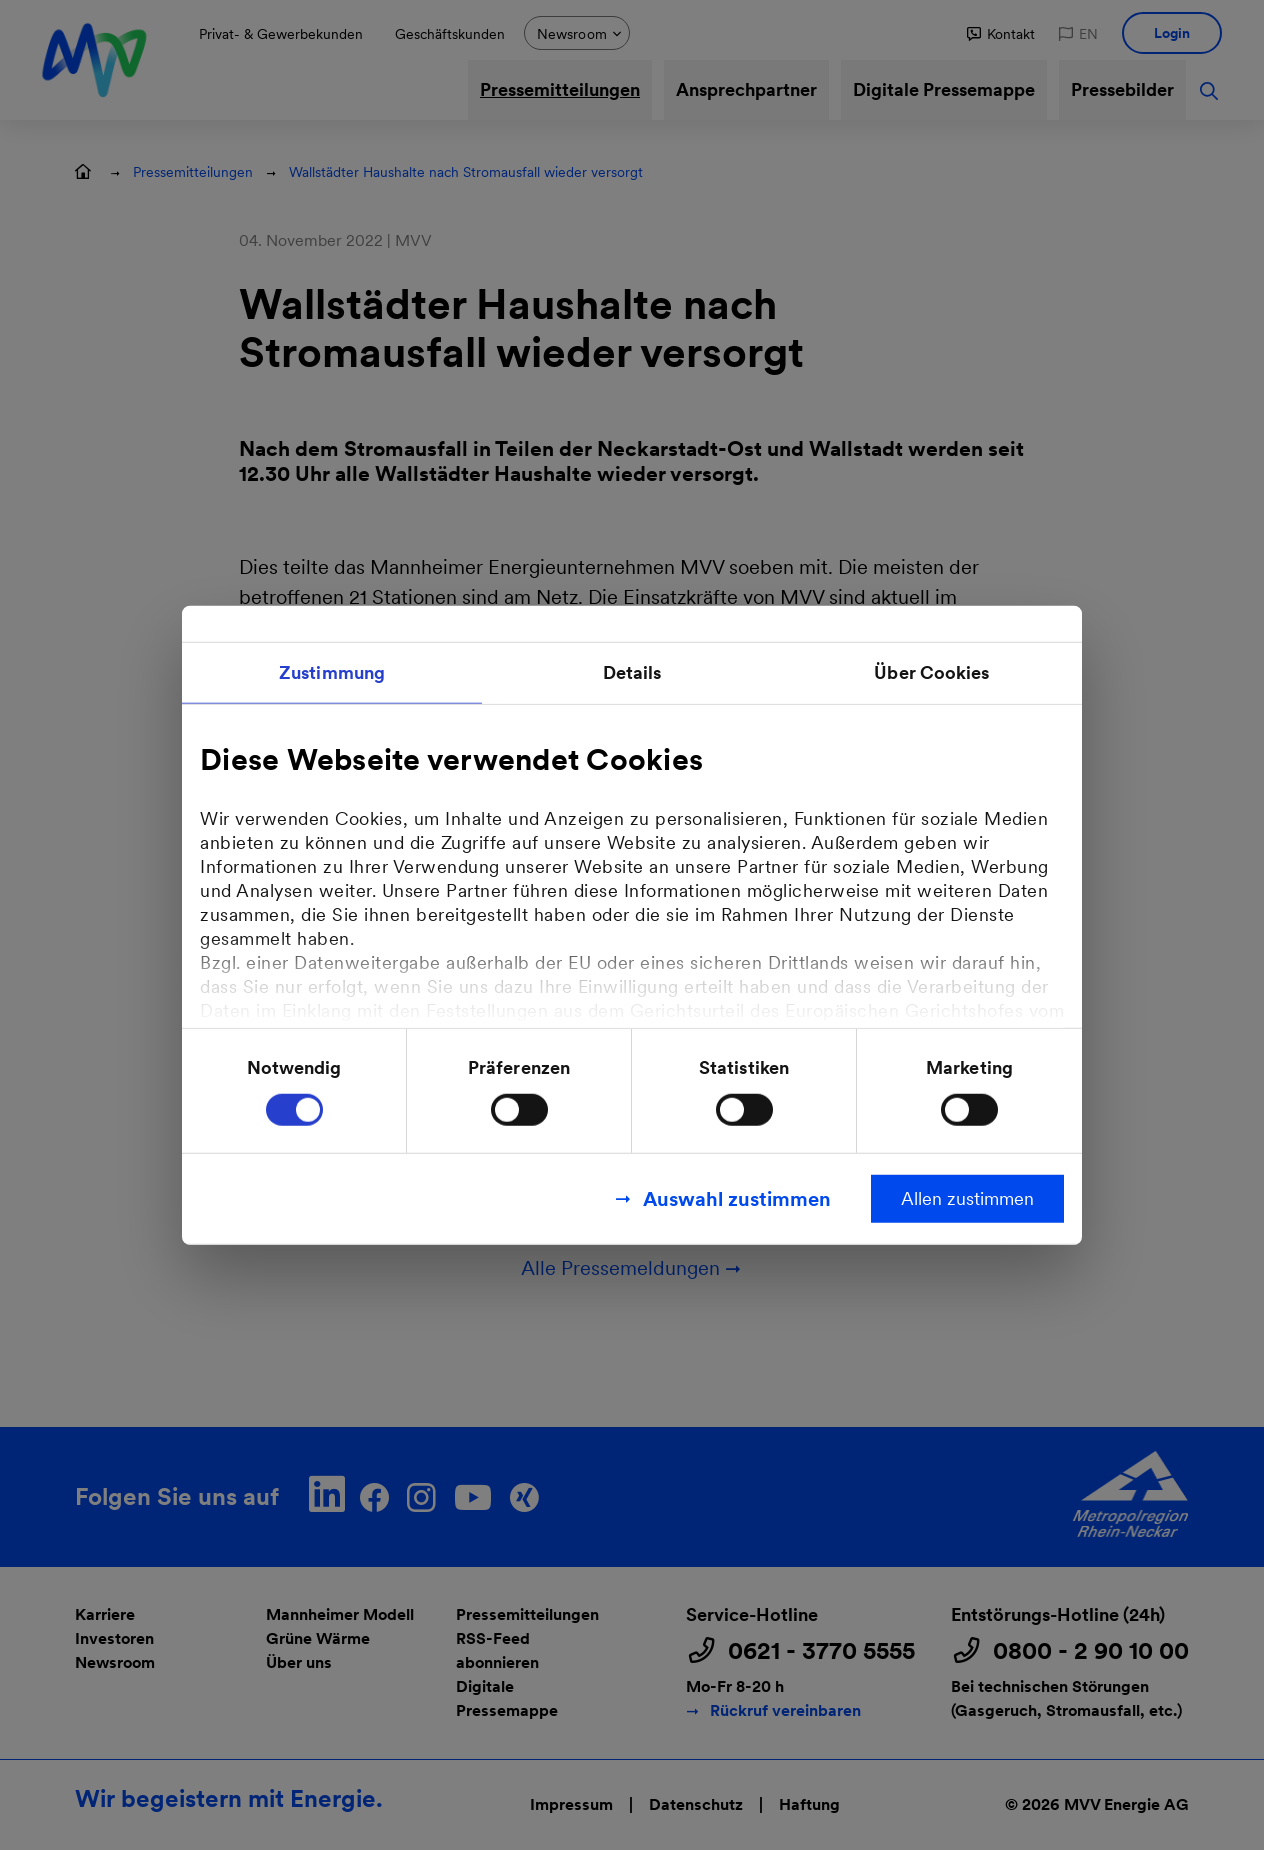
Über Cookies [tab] (931, 672)
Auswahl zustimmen (737, 1198)
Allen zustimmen (967, 1197)
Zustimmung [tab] (332, 672)
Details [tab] (632, 672)
